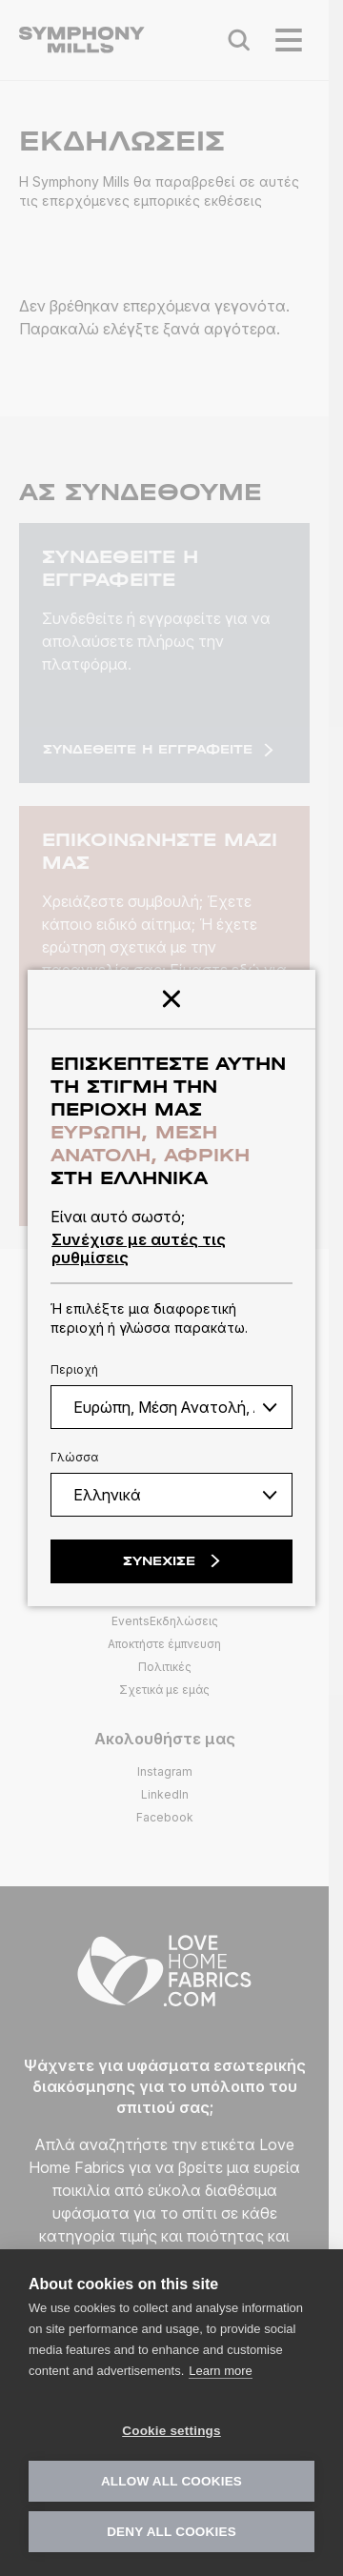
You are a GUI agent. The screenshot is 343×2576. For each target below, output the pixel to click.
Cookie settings (171, 2431)
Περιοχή (74, 1369)
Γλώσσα (74, 1457)
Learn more (220, 2371)
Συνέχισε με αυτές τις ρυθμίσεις (138, 1248)
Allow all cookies (171, 2481)
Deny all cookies (171, 2532)
